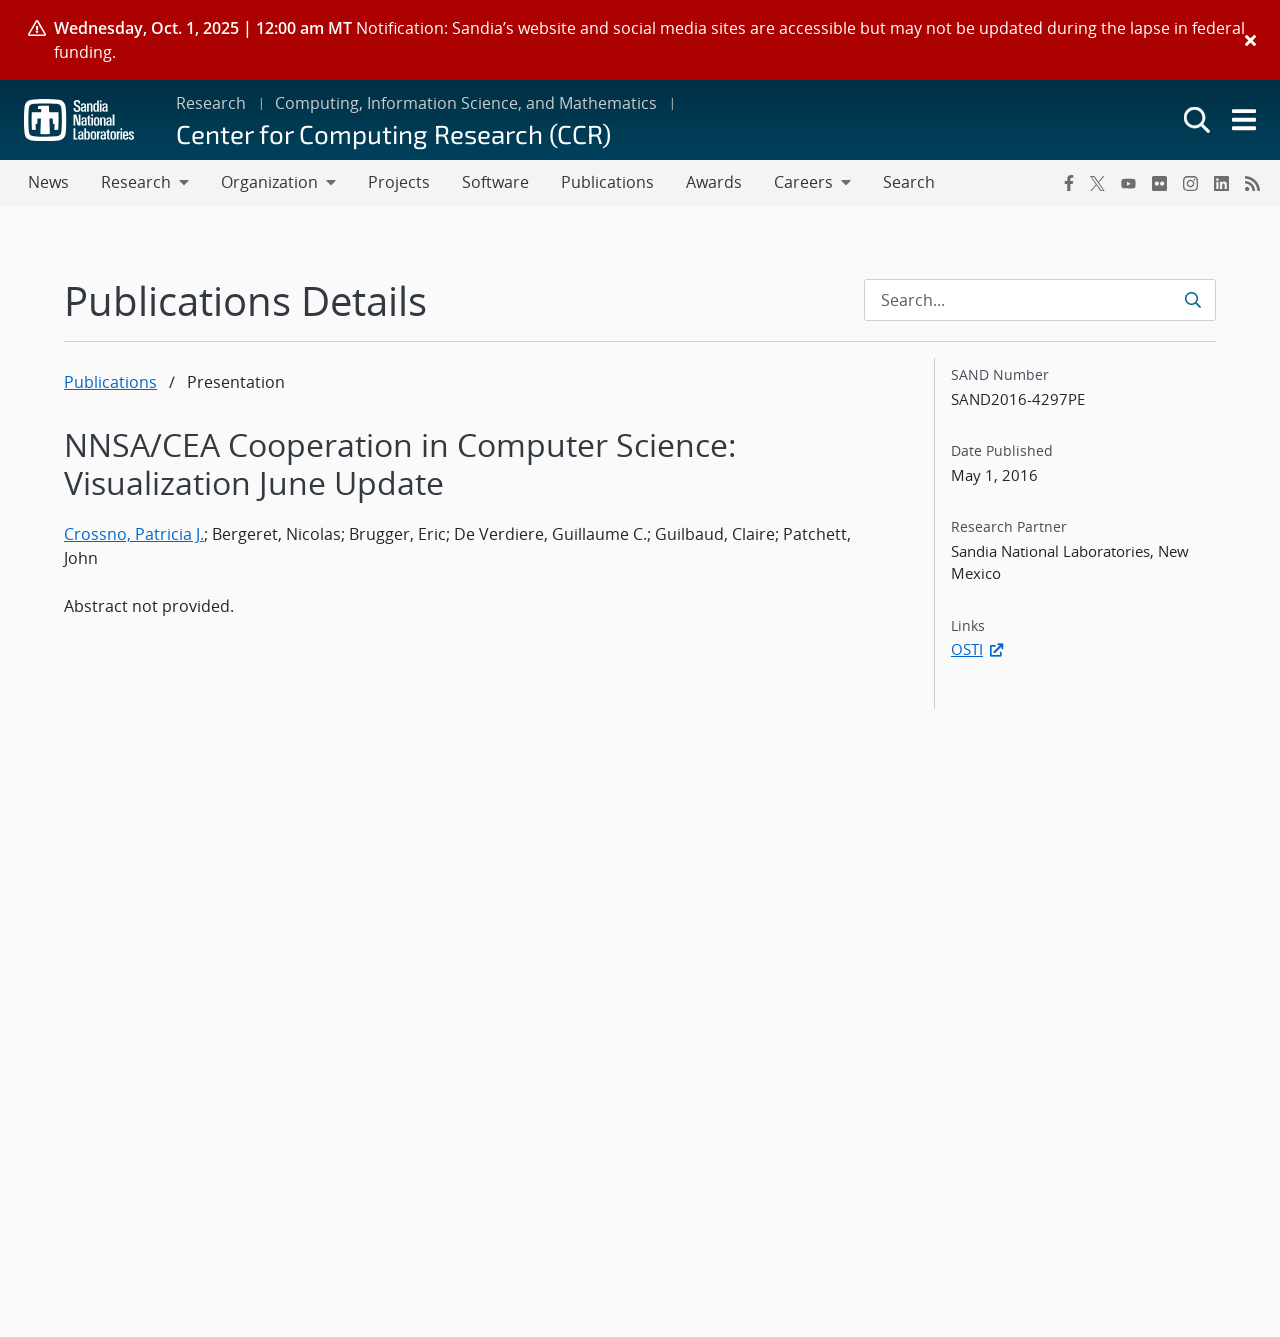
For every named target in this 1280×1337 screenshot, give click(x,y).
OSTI (979, 649)
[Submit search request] (1194, 300)
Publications (110, 382)
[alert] (640, 40)
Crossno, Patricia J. (134, 534)
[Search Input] (1040, 300)
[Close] (1250, 40)
